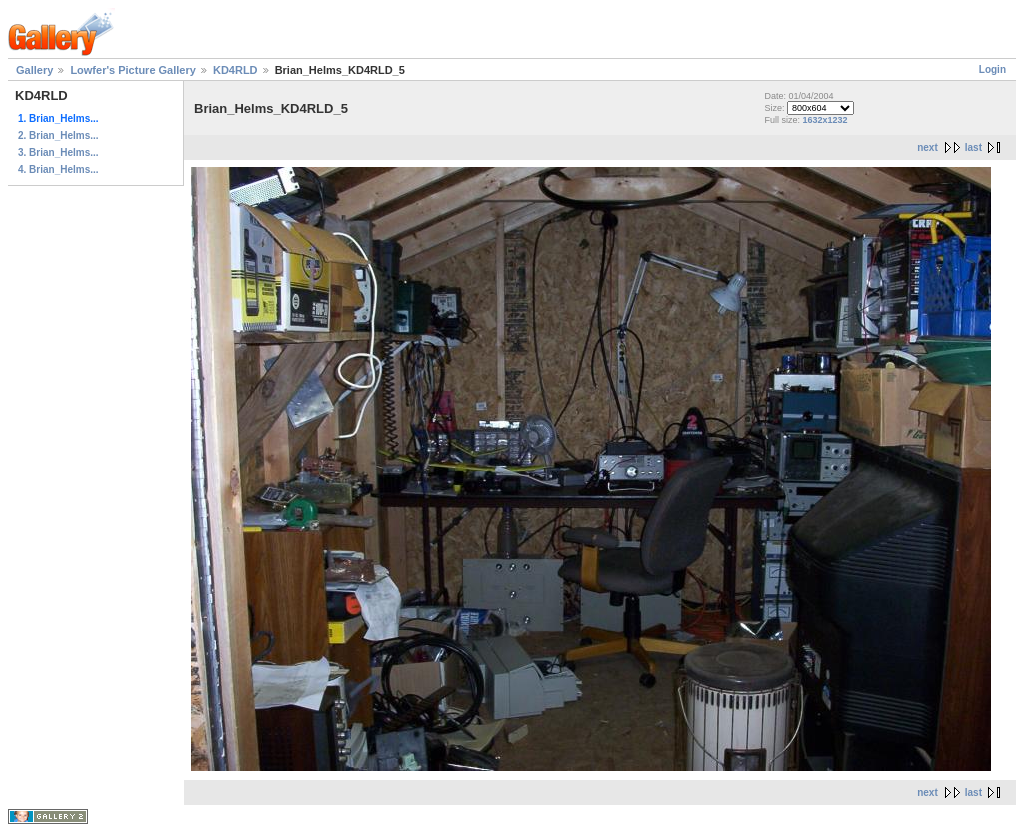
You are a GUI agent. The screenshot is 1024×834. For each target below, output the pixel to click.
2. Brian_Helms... (58, 135)
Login (992, 69)
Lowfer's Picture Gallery (133, 70)
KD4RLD (235, 70)
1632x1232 (824, 120)
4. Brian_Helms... (58, 169)
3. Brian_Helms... (58, 152)
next (927, 147)
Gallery (34, 70)
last (973, 147)
